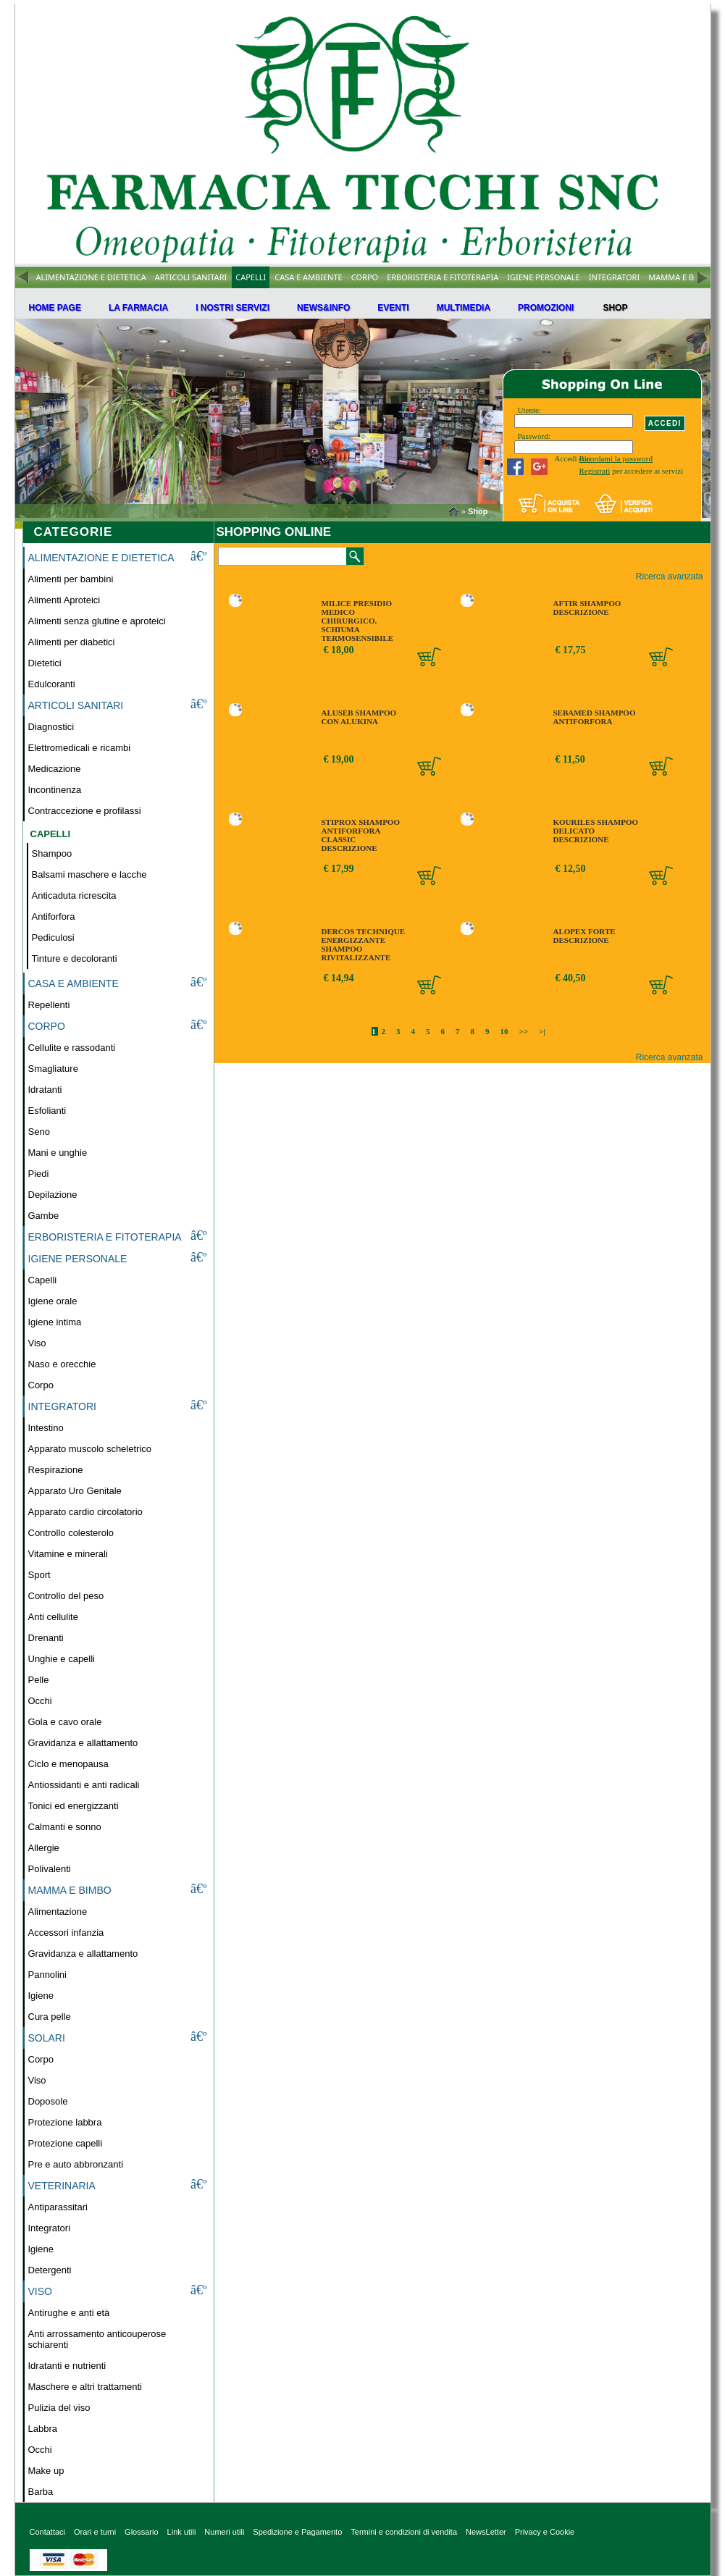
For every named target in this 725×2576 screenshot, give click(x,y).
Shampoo (52, 853)
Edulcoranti (51, 684)
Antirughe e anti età (69, 2312)
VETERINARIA (62, 2185)
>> (524, 1031)
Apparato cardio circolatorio (85, 1511)
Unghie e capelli (62, 1658)
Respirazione (55, 1469)
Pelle (38, 1679)
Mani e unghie (58, 1152)
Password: (534, 436)
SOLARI (46, 2038)
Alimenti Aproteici (64, 600)
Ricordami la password (616, 458)
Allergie (43, 1847)
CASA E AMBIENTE (308, 277)
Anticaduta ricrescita (74, 895)
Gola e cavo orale (65, 1721)
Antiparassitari (58, 2207)
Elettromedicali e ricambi (79, 747)
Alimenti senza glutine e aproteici (97, 621)
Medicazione (54, 768)
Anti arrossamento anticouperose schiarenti (97, 2339)
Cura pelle (49, 2016)
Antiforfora (53, 916)
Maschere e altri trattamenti (85, 2386)
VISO (40, 2291)
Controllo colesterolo (71, 1532)
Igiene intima (55, 1322)
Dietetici (45, 663)
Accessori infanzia (66, 1932)
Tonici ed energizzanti (73, 1805)
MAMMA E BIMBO (681, 277)
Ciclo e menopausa (68, 1763)
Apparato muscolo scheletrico (90, 1448)
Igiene (41, 1995)
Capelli (42, 1280)
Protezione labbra (65, 2122)
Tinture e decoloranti (74, 958)
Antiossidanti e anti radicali (84, 1784)
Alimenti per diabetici (71, 642)
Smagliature (53, 1068)
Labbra (42, 2428)
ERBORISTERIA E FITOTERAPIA (442, 277)
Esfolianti (47, 1110)
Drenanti (46, 1637)
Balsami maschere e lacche (89, 874)
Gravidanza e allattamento (83, 1742)
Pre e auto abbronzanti (76, 2164)
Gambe (43, 1215)
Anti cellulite (53, 1616)
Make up (46, 2470)
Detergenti (50, 2270)
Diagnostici (51, 726)
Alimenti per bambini (71, 579)
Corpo (41, 1385)
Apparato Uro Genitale (75, 1490)
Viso (37, 1343)
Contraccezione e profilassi (84, 810)
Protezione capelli (65, 2143)
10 (504, 1031)
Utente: (529, 410)
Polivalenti (49, 1868)
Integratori (49, 2228)
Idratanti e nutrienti (67, 2365)
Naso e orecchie (62, 1364)
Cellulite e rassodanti (72, 1047)
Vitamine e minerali (68, 1553)
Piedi (38, 1173)
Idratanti (45, 1089)
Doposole (48, 2101)
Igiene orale (52, 1301)
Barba (41, 2491)
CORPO (364, 277)
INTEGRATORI (614, 277)
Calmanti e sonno (64, 1826)
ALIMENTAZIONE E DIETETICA (91, 277)
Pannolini (47, 1974)
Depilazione (52, 1194)
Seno (39, 1131)
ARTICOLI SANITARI (191, 277)
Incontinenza (55, 789)
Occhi (40, 1700)
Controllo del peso (66, 1595)
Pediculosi (53, 937)
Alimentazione (58, 1911)
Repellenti (49, 1004)
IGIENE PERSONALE (543, 277)
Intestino (46, 1427)
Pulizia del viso (59, 2407)
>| (542, 1031)
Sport (39, 1574)
